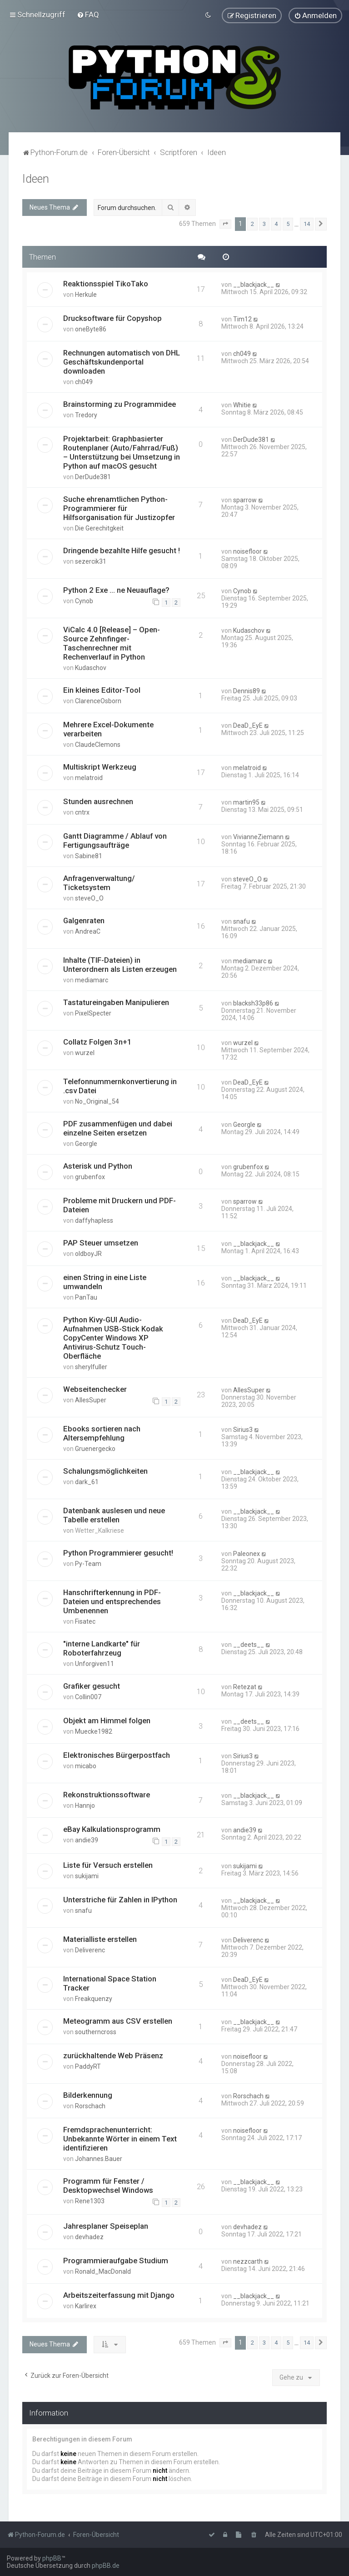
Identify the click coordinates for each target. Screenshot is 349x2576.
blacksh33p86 (253, 1002)
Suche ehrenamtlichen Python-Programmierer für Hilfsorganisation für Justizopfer (119, 507)
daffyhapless (94, 1220)
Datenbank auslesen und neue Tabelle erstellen (114, 1515)
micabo (85, 1765)
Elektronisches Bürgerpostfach (116, 1754)
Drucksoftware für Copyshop (112, 317)
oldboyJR (88, 1253)
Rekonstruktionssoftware (106, 1794)
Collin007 (88, 1696)
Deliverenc (90, 1949)
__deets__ (248, 1644)
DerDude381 (93, 476)
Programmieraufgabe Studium (115, 2260)
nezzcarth (248, 2261)
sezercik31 (90, 561)
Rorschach (90, 2105)
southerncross (95, 2031)
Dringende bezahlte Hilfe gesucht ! (121, 550)
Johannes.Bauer (98, 2158)
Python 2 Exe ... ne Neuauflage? (116, 589)
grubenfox (90, 1176)
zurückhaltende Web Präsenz (113, 2055)
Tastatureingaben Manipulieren (116, 1001)
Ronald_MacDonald (103, 2271)
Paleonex (246, 1553)
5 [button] (287, 223)
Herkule (86, 294)
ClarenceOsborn (98, 700)
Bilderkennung (87, 2094)
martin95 (246, 801)
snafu (241, 921)
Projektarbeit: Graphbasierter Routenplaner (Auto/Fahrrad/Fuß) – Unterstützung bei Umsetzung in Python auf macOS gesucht (121, 452)
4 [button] (276, 223)
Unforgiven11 (94, 1663)
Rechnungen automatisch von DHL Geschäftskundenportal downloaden (121, 361)
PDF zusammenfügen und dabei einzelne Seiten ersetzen (117, 1128)
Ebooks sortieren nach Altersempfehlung (101, 1433)
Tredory (86, 414)
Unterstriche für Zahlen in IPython (120, 1899)
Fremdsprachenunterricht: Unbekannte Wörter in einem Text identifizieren (120, 2138)
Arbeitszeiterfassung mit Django (118, 2294)
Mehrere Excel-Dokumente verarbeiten (108, 729)
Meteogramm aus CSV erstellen (117, 2020)
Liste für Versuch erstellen (108, 1864)
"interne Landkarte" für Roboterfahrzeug (101, 1648)
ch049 (84, 381)
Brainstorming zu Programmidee (119, 403)
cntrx (82, 811)
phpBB (51, 2558)
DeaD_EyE (248, 725)
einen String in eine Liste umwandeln (104, 1281)
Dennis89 (246, 690)
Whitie (242, 404)
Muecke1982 (93, 1731)
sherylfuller (91, 1366)
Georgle (86, 1143)
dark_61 (87, 1481)
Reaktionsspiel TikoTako (105, 283)
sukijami (87, 1875)
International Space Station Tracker (109, 1983)
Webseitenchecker (95, 1388)
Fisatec (85, 1621)
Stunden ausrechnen (98, 800)
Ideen (35, 178)
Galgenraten (84, 920)
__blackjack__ (253, 284)
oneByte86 (90, 328)
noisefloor (247, 551)
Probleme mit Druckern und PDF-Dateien (119, 1204)
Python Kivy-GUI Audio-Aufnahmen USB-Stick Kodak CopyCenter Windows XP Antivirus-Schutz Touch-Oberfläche (113, 1337)
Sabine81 (88, 855)
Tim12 (242, 318)
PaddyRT (88, 2066)
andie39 (86, 1839)
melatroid (89, 777)
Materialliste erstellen (100, 1938)
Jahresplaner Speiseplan (105, 2225)
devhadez (89, 2236)
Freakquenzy (93, 1998)
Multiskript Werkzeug (99, 766)
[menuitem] (88, 14)
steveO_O (89, 897)
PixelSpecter (93, 1012)
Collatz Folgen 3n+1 (97, 1041)
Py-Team (88, 1563)
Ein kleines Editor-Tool (101, 689)
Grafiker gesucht (91, 1685)
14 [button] (307, 223)
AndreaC (87, 931)
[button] (225, 223)
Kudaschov (90, 667)
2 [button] (252, 223)
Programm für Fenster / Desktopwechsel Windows (108, 2185)
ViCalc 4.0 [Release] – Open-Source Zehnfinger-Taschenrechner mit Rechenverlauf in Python (111, 643)
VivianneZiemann (258, 836)
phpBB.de (106, 2565)
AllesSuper (90, 1399)
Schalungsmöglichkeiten (105, 1470)
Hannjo (85, 1805)
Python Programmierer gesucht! (118, 1552)
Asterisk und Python (97, 1165)
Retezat (244, 1686)
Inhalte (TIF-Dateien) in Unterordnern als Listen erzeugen (120, 964)
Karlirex (85, 2305)
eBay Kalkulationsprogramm (111, 1828)
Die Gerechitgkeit (99, 527)
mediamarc (91, 979)
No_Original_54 (97, 1101)
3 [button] (264, 223)
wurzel (85, 1052)
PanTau (86, 1297)
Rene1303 (90, 2200)
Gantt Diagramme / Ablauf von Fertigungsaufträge (115, 840)
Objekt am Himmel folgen (106, 1720)
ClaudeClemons (97, 744)
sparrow (245, 499)
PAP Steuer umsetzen (100, 1242)
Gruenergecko (95, 1448)
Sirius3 (243, 1429)
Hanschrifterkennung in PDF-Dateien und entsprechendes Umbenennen (112, 1601)
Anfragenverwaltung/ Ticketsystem (99, 882)
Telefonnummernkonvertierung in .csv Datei (120, 1085)
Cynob (84, 600)
